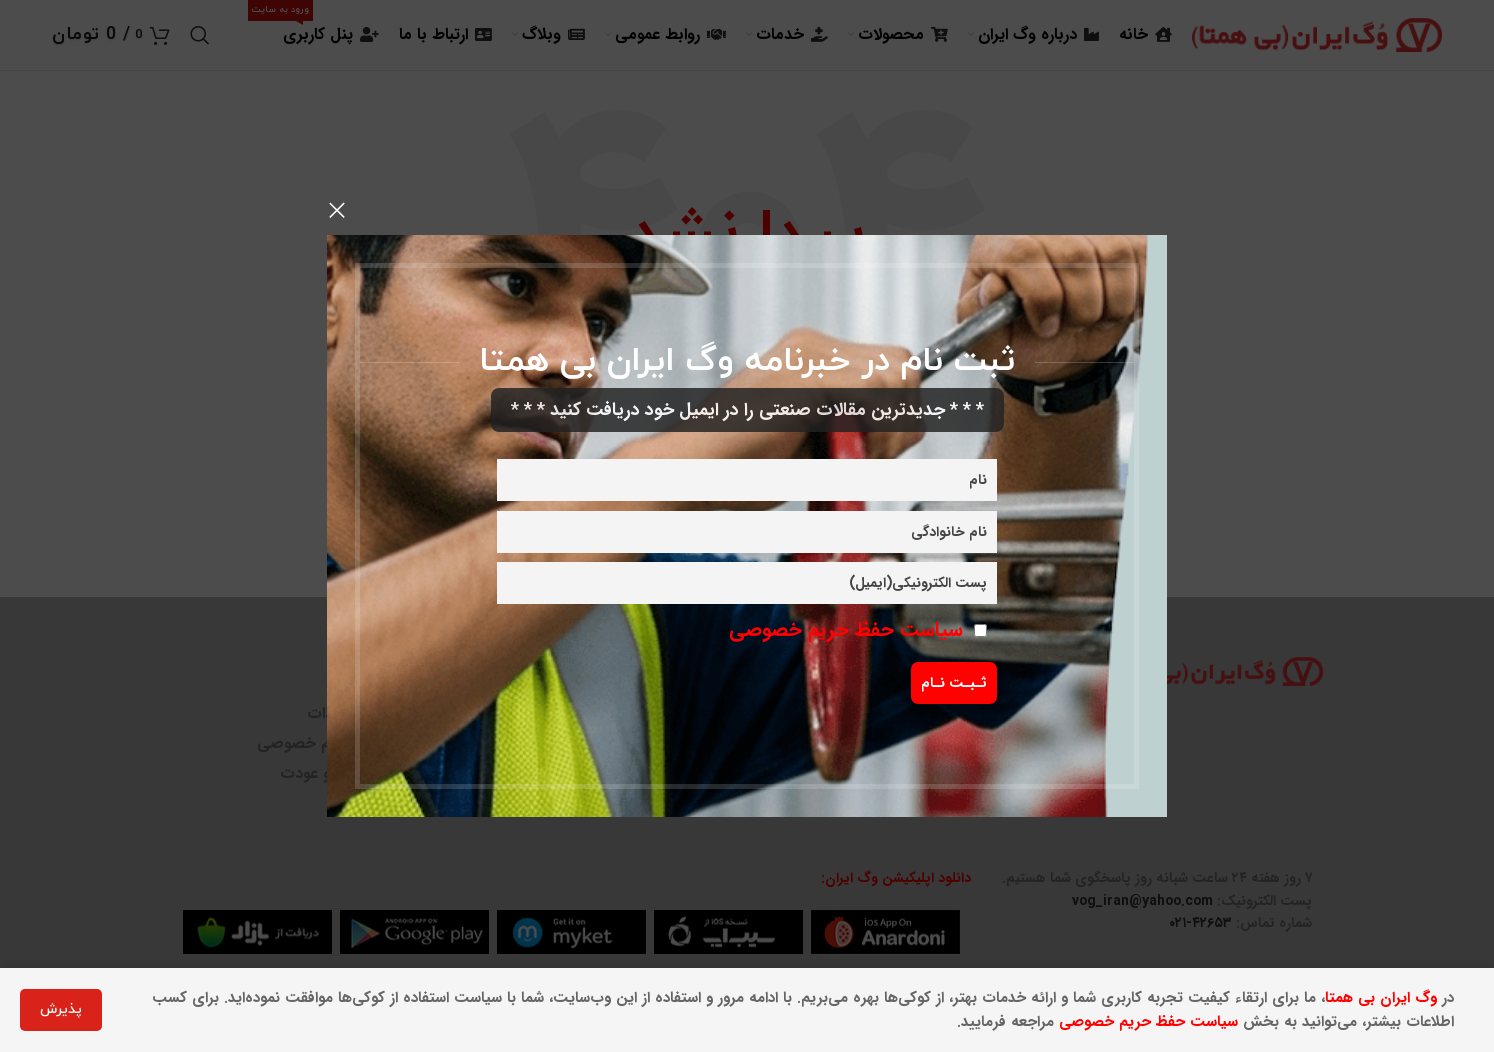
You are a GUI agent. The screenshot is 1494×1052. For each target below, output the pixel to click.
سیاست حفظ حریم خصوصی (846, 629)
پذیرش (61, 1009)
